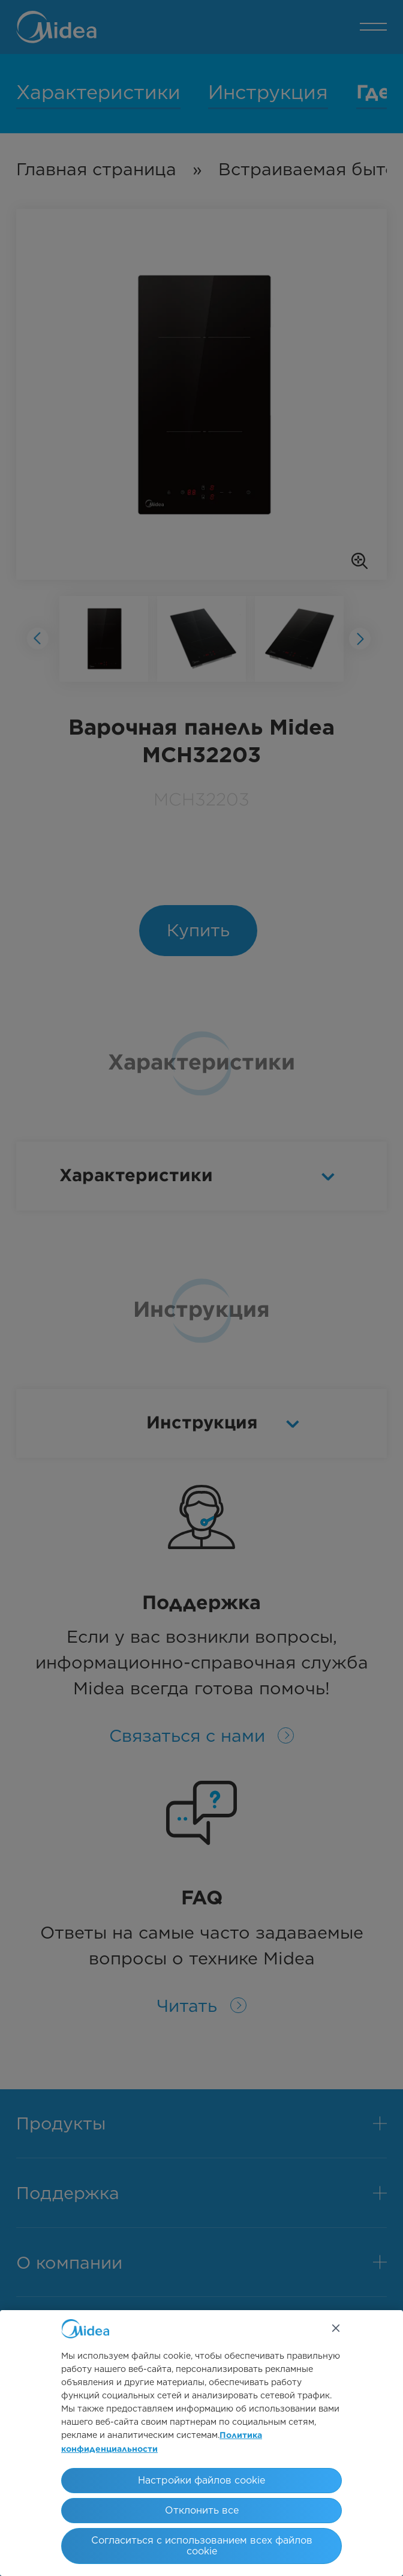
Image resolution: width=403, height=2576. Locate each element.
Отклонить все (202, 2510)
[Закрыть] (336, 2328)
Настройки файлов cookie (201, 2480)
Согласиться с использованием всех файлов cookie (201, 2546)
